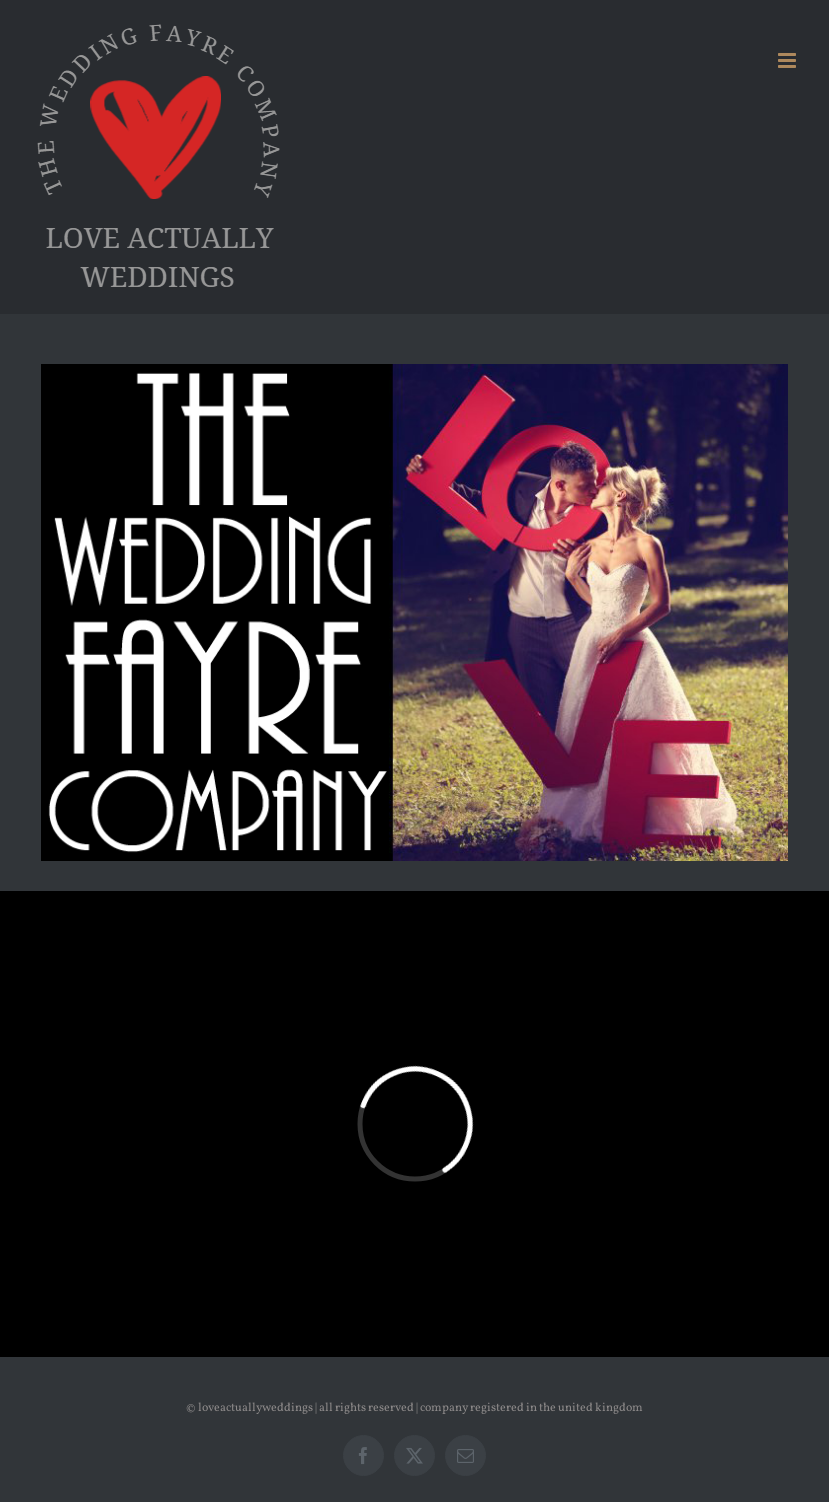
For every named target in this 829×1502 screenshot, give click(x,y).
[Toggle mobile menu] (788, 60)
